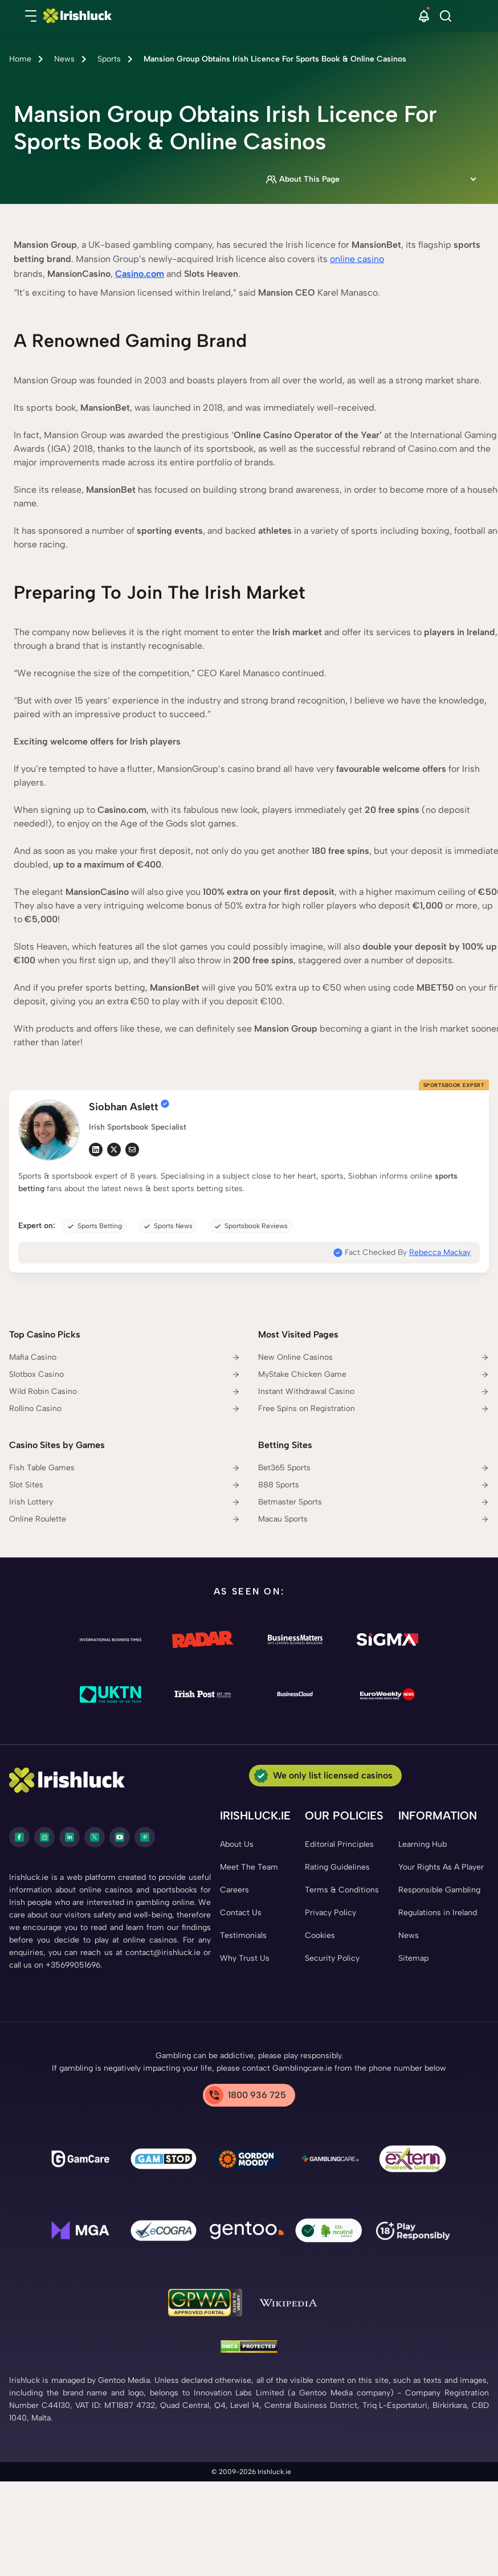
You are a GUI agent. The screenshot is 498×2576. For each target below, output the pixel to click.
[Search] (445, 16)
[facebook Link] (19, 1837)
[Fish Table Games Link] (124, 1468)
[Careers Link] (234, 1890)
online (343, 258)
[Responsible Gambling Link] (439, 1890)
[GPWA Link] (205, 2304)
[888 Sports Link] (373, 1485)
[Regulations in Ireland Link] (437, 1913)
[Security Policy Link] (332, 1958)
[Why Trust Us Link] (245, 1958)
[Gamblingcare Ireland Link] (330, 2160)
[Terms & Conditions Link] (342, 1890)
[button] (30, 16)
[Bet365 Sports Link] (373, 1468)
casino (370, 258)
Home (20, 59)
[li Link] (96, 1149)
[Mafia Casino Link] (124, 1357)
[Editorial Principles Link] (339, 1844)
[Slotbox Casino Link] (124, 1374)
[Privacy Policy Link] (330, 1913)
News (64, 59)
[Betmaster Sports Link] (373, 1502)
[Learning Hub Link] (422, 1844)
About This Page (303, 179)
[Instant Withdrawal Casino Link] (373, 1391)
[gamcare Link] (80, 2160)
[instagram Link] (44, 1837)
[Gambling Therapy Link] (247, 2160)
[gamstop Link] (163, 2160)
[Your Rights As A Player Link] (441, 1867)
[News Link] (408, 1935)
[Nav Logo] (232, 16)
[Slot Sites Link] (124, 1485)
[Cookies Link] (320, 1935)
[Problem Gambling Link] (413, 2160)
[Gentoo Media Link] (247, 2232)
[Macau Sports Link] (373, 1519)
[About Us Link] (237, 1844)
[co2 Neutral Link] (330, 2232)
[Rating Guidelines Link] (337, 1867)
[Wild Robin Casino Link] (124, 1391)
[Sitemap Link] (413, 1958)
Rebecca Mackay (440, 1252)
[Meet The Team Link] (249, 1867)
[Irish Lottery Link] (124, 1502)
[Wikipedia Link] (288, 2304)
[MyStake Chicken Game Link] (373, 1374)
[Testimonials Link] (243, 1935)
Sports (109, 59)
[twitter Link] (94, 1837)
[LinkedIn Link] (69, 1837)
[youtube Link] (119, 1837)
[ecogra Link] (163, 2232)
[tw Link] (114, 1149)
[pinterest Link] (144, 1837)
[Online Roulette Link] (124, 1519)
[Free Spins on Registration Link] (373, 1409)
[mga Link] (80, 2232)
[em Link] (132, 1149)
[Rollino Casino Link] (124, 1409)
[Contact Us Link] (241, 1913)
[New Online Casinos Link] (373, 1357)
